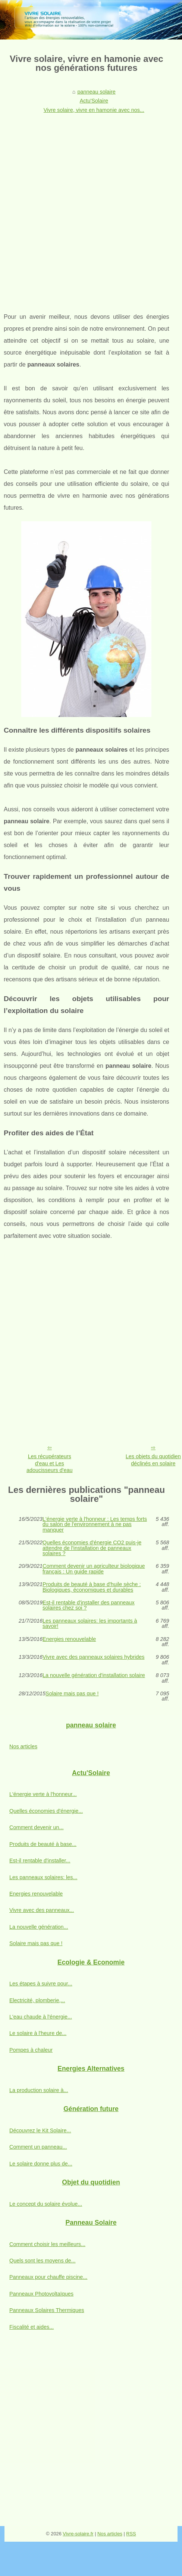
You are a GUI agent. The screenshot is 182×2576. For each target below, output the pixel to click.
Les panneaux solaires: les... (43, 1877)
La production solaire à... (38, 2090)
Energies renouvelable (69, 1639)
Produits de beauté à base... (42, 1844)
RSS (131, 2533)
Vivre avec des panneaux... (41, 1910)
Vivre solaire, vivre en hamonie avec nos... (94, 110)
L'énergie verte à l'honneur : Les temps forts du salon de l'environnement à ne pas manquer (95, 1524)
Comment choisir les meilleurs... (47, 2244)
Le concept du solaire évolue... (45, 2204)
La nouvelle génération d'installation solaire (94, 1675)
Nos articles (23, 1746)
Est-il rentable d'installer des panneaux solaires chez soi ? (89, 1605)
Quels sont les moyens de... (42, 2261)
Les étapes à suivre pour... (40, 1984)
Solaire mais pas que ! (72, 1693)
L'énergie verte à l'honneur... (43, 1794)
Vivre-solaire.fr (78, 2533)
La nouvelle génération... (38, 1927)
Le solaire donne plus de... (40, 2164)
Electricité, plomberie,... (37, 2000)
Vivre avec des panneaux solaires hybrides (93, 1657)
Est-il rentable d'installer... (39, 1860)
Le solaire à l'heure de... (37, 2033)
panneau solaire (96, 92)
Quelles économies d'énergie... (46, 1811)
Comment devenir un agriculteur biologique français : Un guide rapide (94, 1568)
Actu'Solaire (94, 101)
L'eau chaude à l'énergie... (40, 2017)
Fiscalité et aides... (31, 2327)
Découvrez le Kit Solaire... (40, 2130)
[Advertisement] (88, 208)
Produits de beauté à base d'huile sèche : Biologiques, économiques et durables (92, 1587)
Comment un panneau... (38, 2147)
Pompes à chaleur (31, 2050)
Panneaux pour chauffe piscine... (48, 2277)
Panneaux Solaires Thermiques (46, 2310)
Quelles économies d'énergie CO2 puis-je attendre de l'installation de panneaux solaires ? (92, 1548)
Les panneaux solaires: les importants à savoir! (90, 1623)
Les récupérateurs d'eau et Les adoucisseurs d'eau (49, 1463)
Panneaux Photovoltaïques (41, 2294)
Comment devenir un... (36, 1827)
